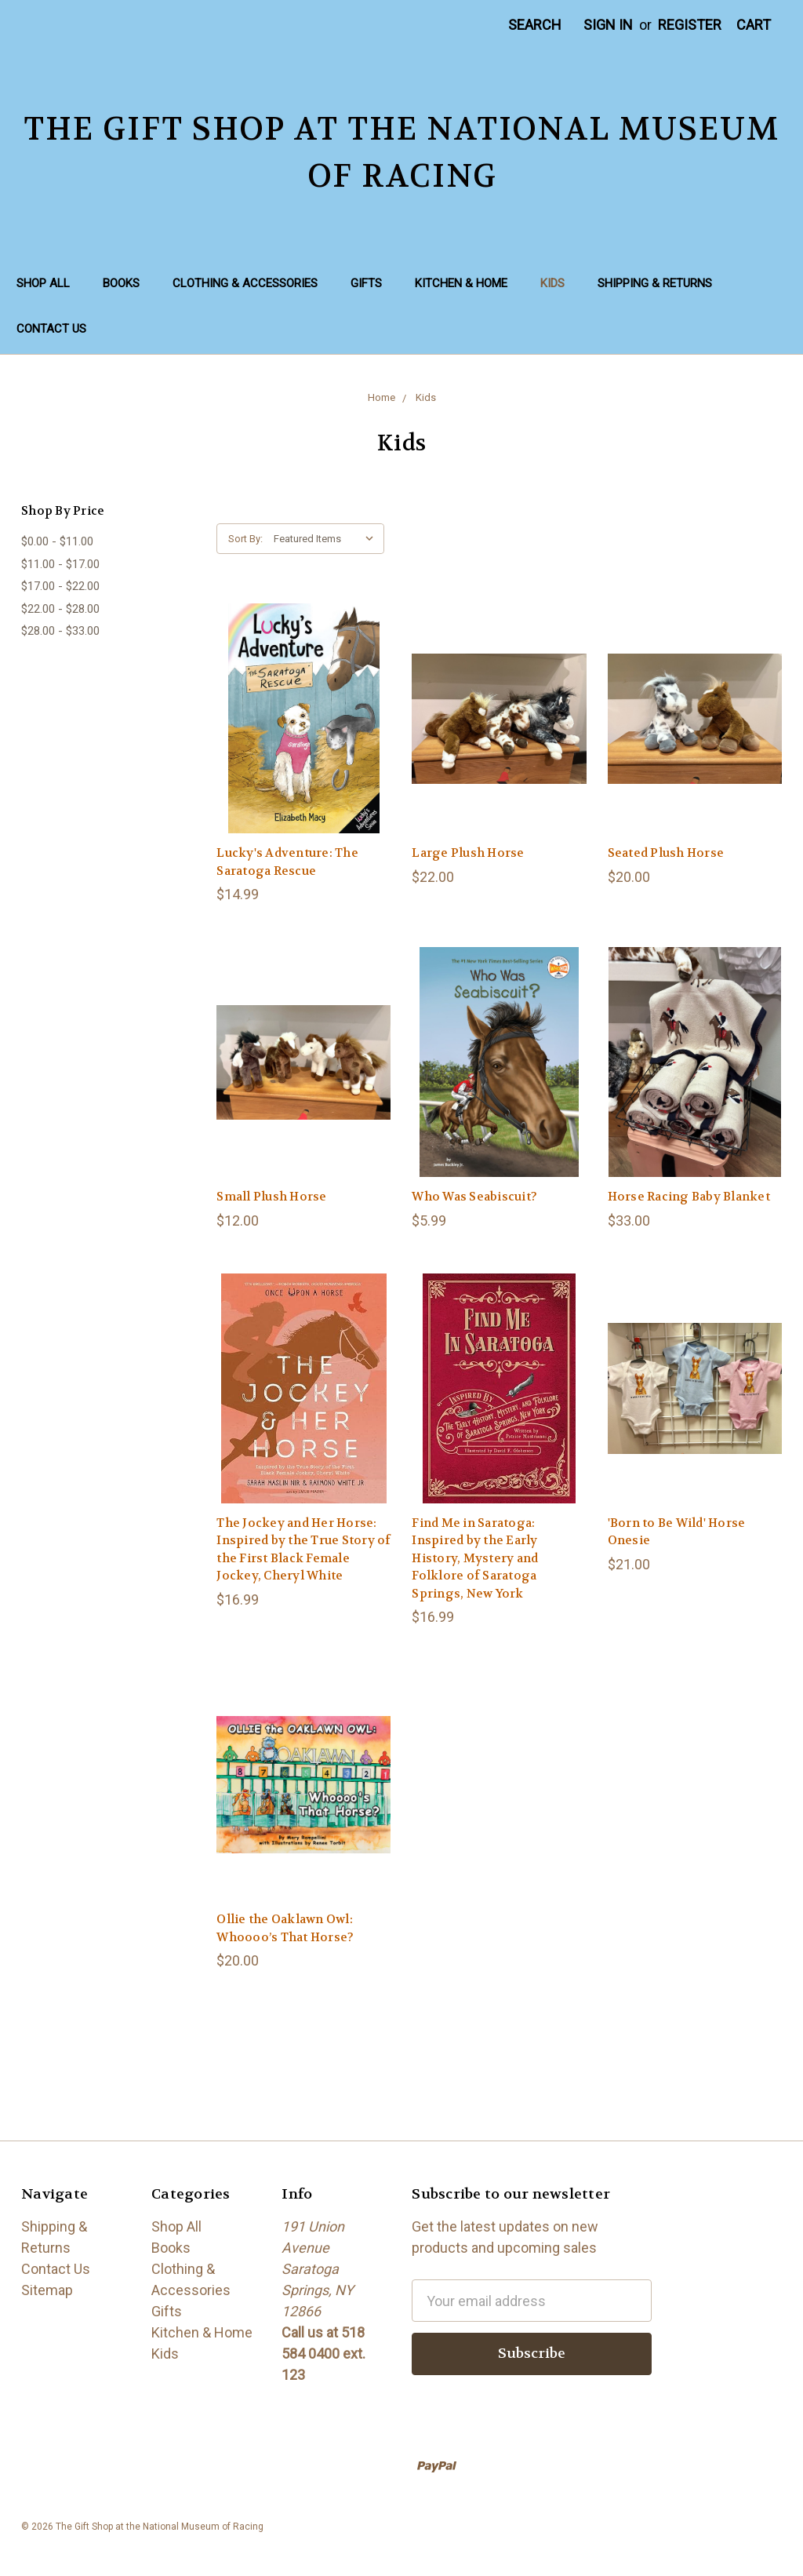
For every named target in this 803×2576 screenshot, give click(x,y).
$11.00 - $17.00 (60, 564)
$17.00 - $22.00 (60, 586)
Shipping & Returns (655, 283)
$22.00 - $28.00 (60, 609)
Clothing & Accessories (245, 283)
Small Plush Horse (271, 1196)
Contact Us (51, 329)
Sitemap (47, 2290)
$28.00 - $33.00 (60, 631)
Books (121, 283)
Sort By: (245, 539)
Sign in (608, 24)
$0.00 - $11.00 (57, 541)
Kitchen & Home (461, 283)
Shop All (43, 283)
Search (534, 24)
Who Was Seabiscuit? (474, 1196)
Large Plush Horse (468, 853)
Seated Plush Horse (666, 853)
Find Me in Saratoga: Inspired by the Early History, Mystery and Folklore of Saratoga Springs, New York (475, 1558)
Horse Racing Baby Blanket (689, 1196)
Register (689, 24)
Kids (552, 283)
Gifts (366, 283)
